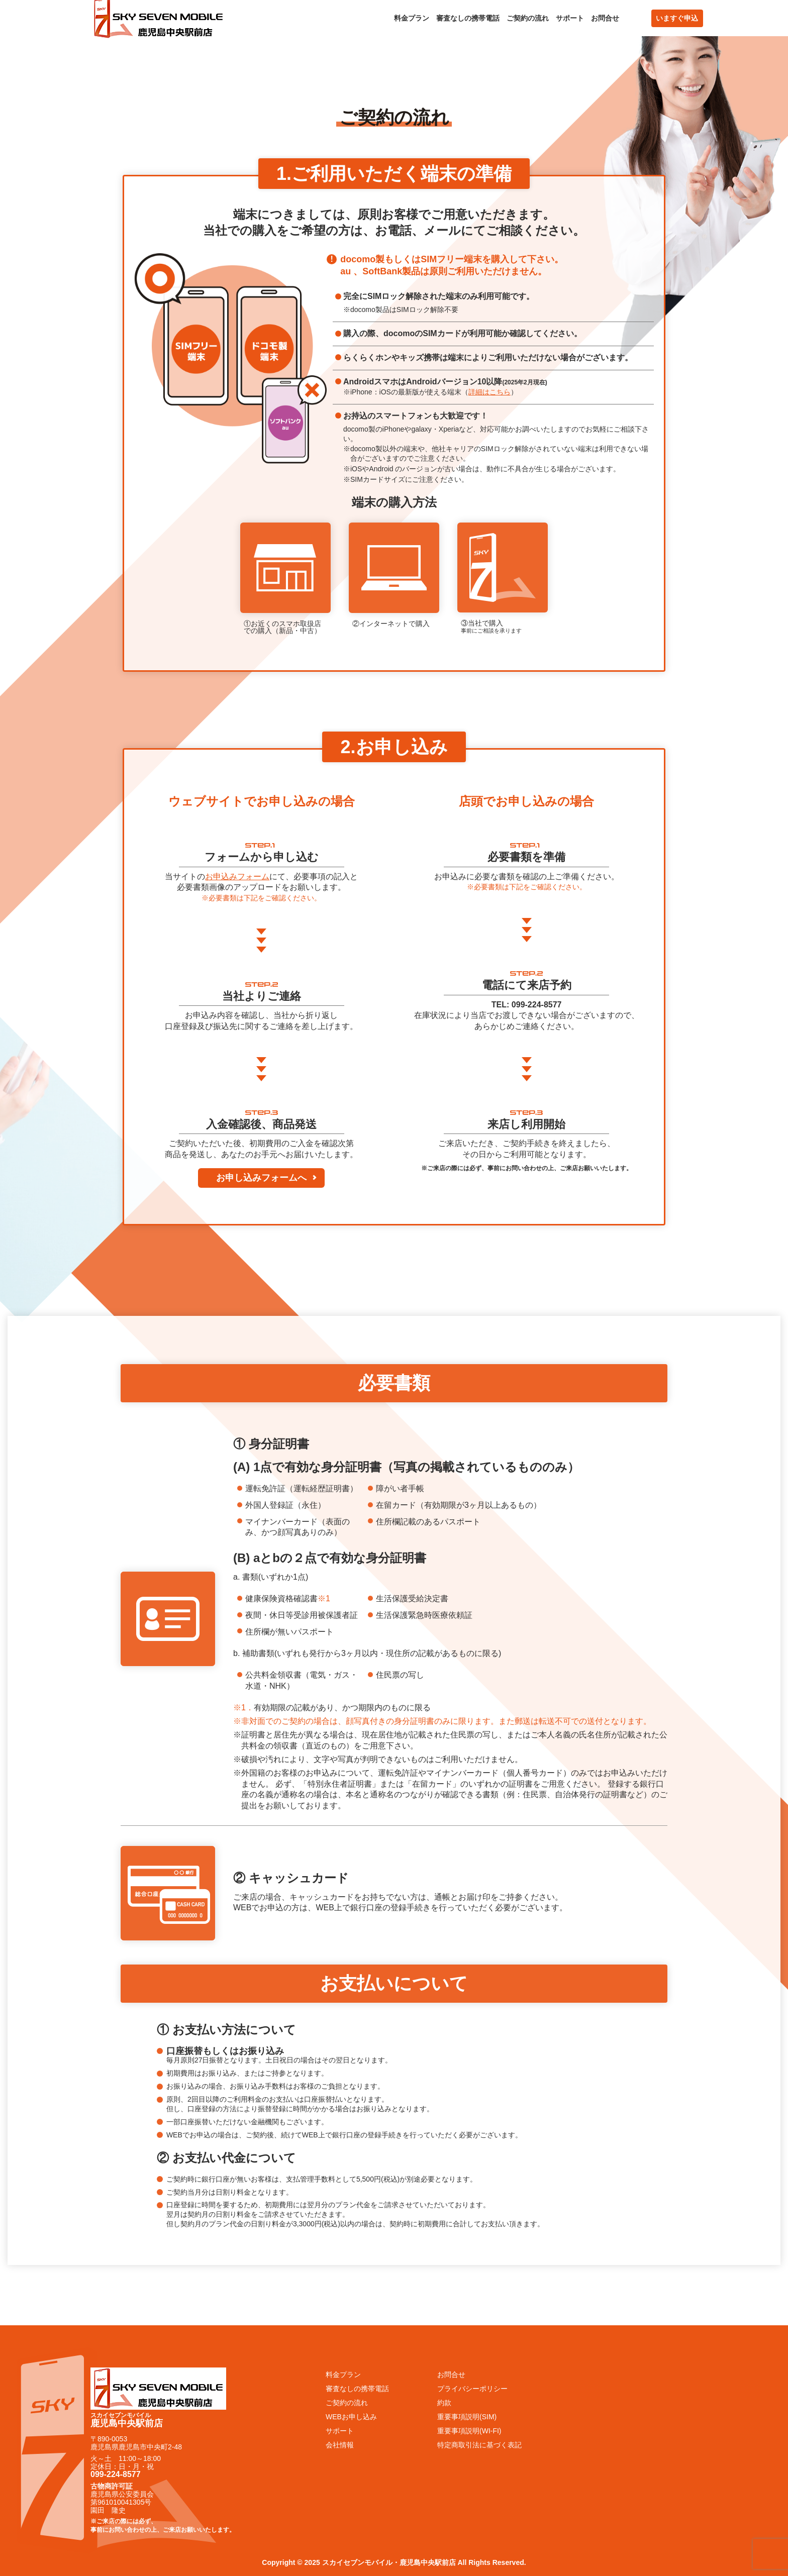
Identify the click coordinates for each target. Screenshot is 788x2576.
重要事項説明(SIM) (467, 2417)
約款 (444, 2403)
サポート (570, 18)
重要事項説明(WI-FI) (469, 2431)
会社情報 (340, 2445)
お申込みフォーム (237, 876)
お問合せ (605, 18)
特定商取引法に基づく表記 (479, 2445)
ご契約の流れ (528, 18)
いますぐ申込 (677, 18)
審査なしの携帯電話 (468, 18)
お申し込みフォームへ (261, 1178)
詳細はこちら (489, 392)
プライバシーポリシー (472, 2389)
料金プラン (411, 18)
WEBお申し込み (351, 2417)
